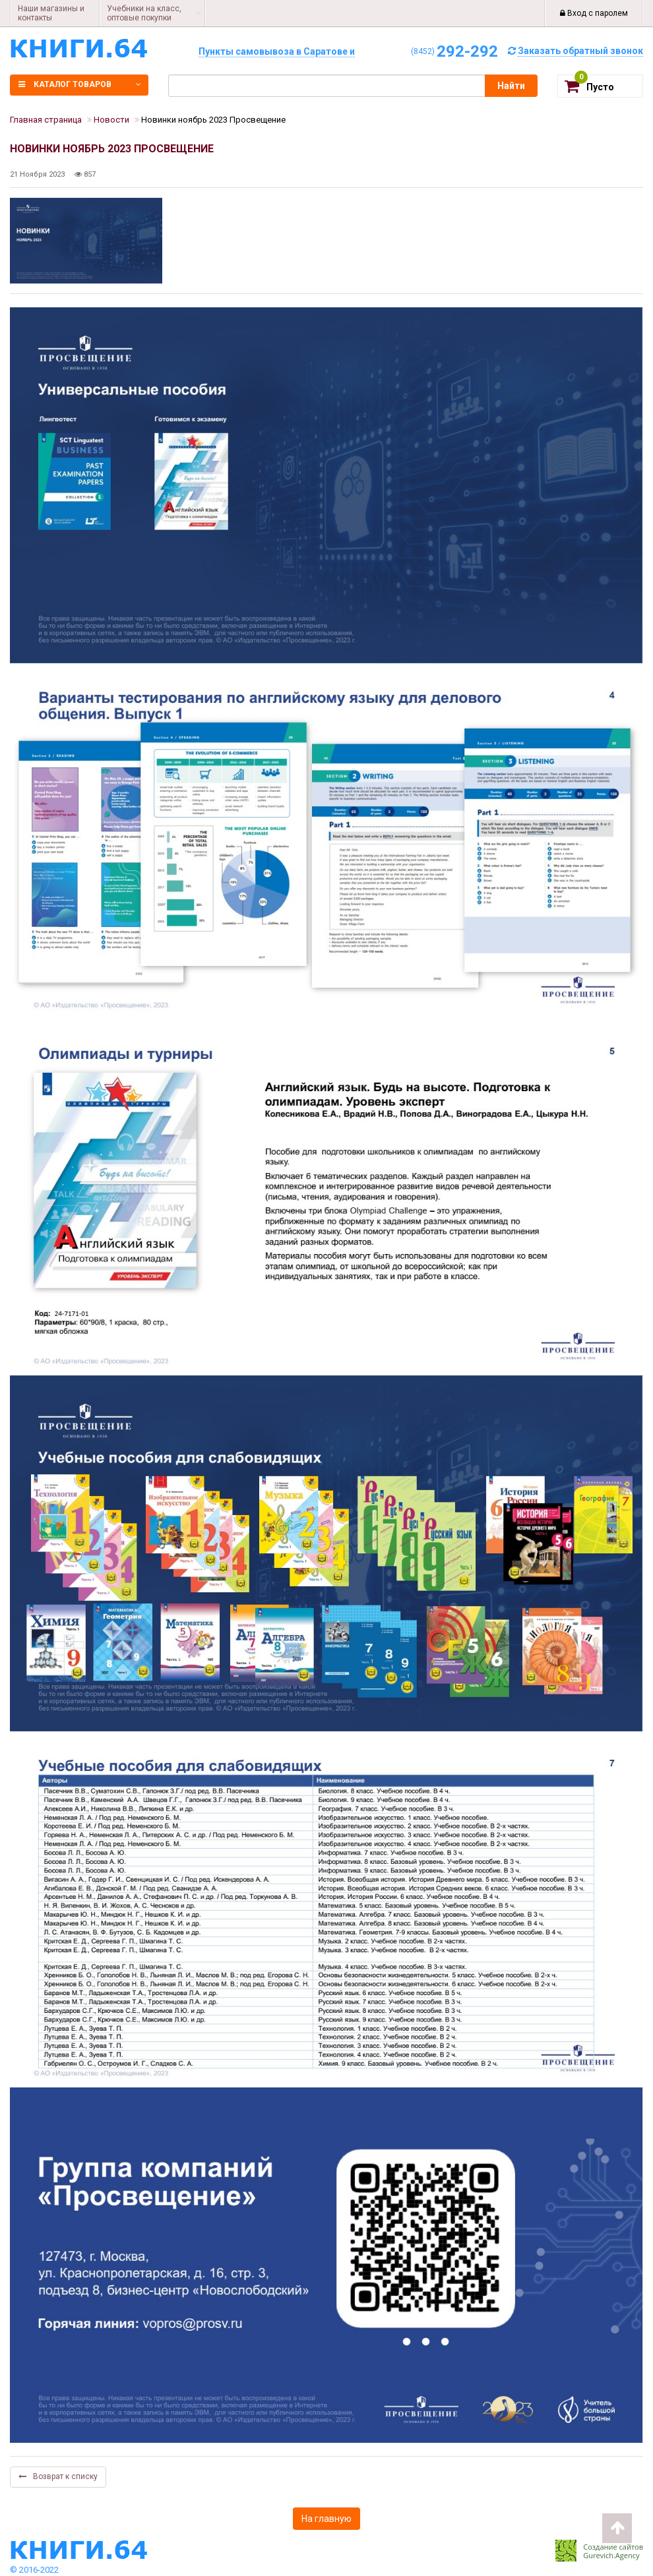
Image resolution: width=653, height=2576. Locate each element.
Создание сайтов (613, 2547)
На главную (326, 2518)
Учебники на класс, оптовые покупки (144, 13)
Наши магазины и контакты (51, 13)
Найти (511, 85)
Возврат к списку (58, 2476)
